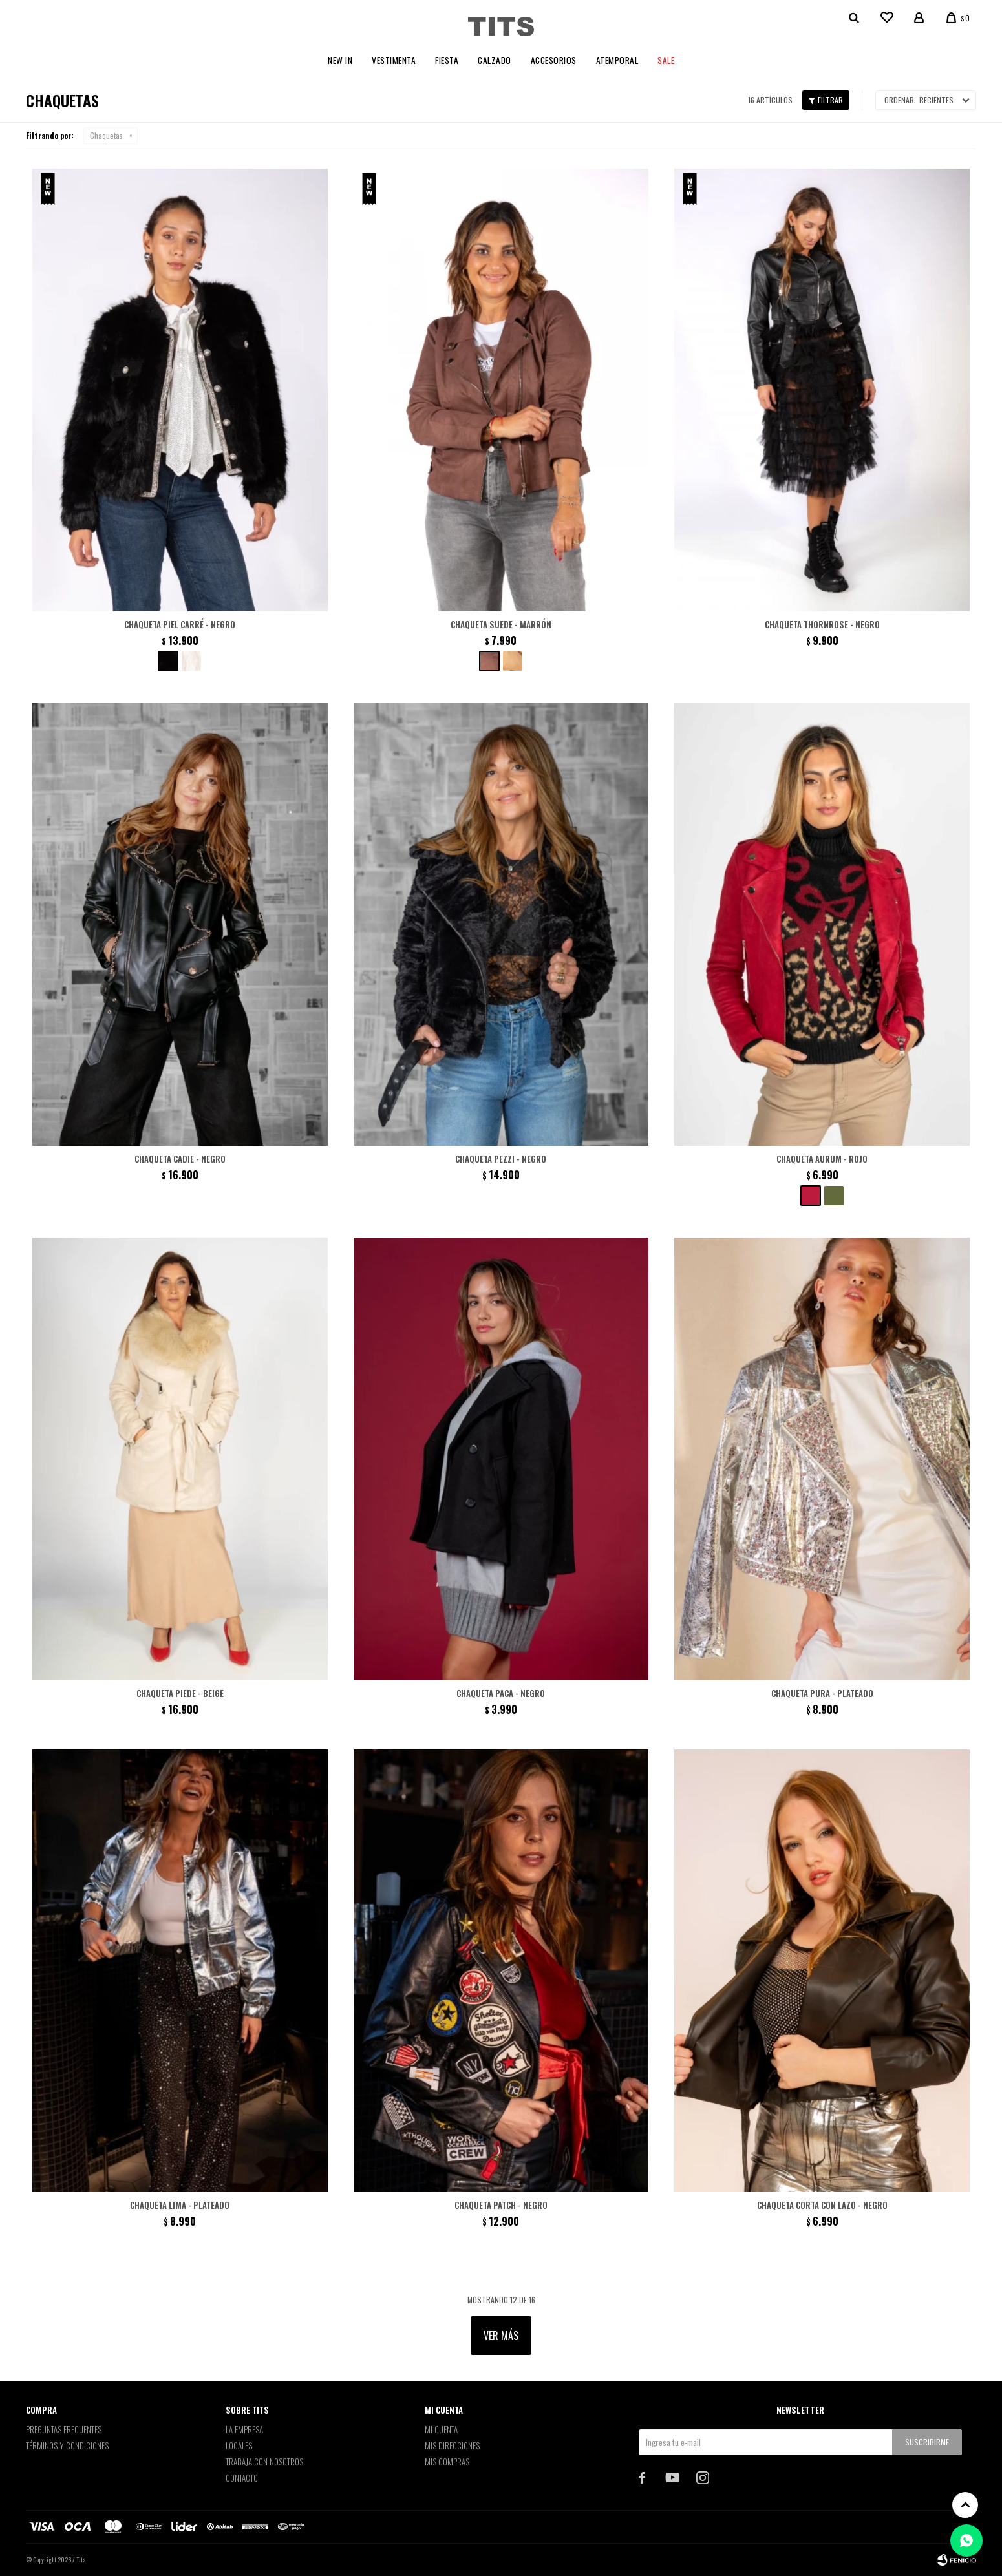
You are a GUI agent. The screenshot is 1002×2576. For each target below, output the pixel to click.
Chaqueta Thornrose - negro (822, 624)
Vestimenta (394, 60)
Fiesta (446, 60)
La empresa (244, 2429)
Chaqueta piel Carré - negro (179, 624)
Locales (239, 2445)
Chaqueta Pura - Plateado (822, 1693)
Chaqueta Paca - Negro (500, 1693)
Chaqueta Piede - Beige (180, 1693)
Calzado (494, 60)
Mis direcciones (452, 2445)
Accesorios (554, 60)
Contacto (242, 2477)
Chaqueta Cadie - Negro (180, 1158)
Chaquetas (106, 135)
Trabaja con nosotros (264, 2461)
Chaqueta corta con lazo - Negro (822, 2205)
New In (340, 60)
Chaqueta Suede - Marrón (501, 624)
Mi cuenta (441, 2429)
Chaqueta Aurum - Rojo (822, 1158)
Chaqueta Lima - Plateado (179, 2205)
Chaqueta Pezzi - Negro (500, 1158)
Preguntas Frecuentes (63, 2429)
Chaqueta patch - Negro (501, 2205)
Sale (665, 60)
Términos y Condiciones (67, 2445)
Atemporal (617, 60)
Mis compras (447, 2461)
